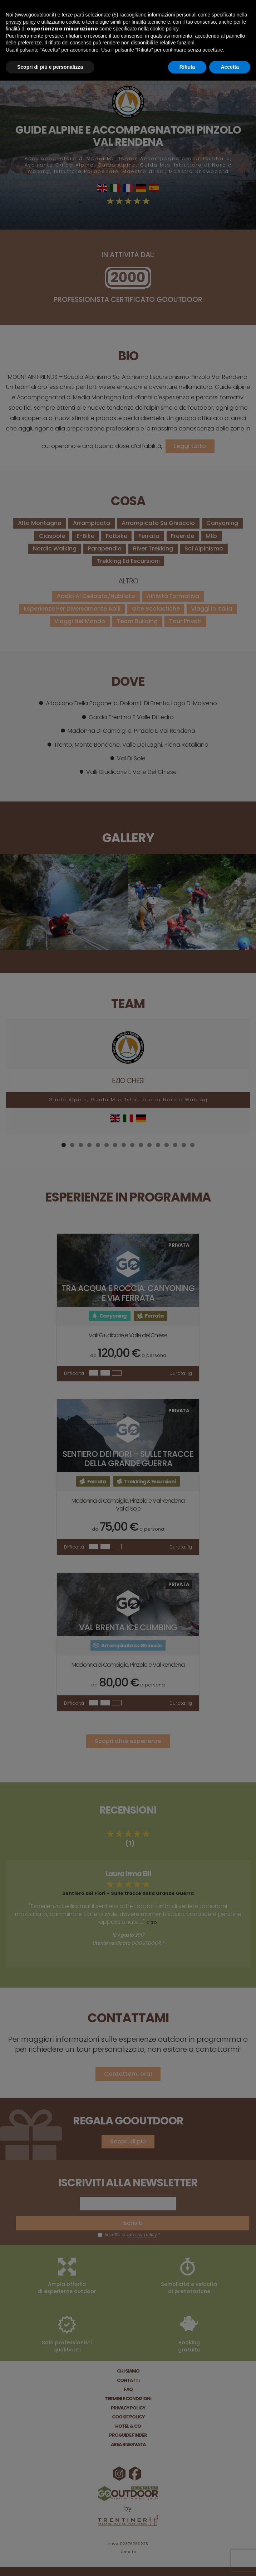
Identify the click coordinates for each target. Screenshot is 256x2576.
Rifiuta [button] (187, 67)
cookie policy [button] (164, 29)
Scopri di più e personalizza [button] (50, 67)
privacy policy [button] (21, 22)
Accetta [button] (230, 67)
